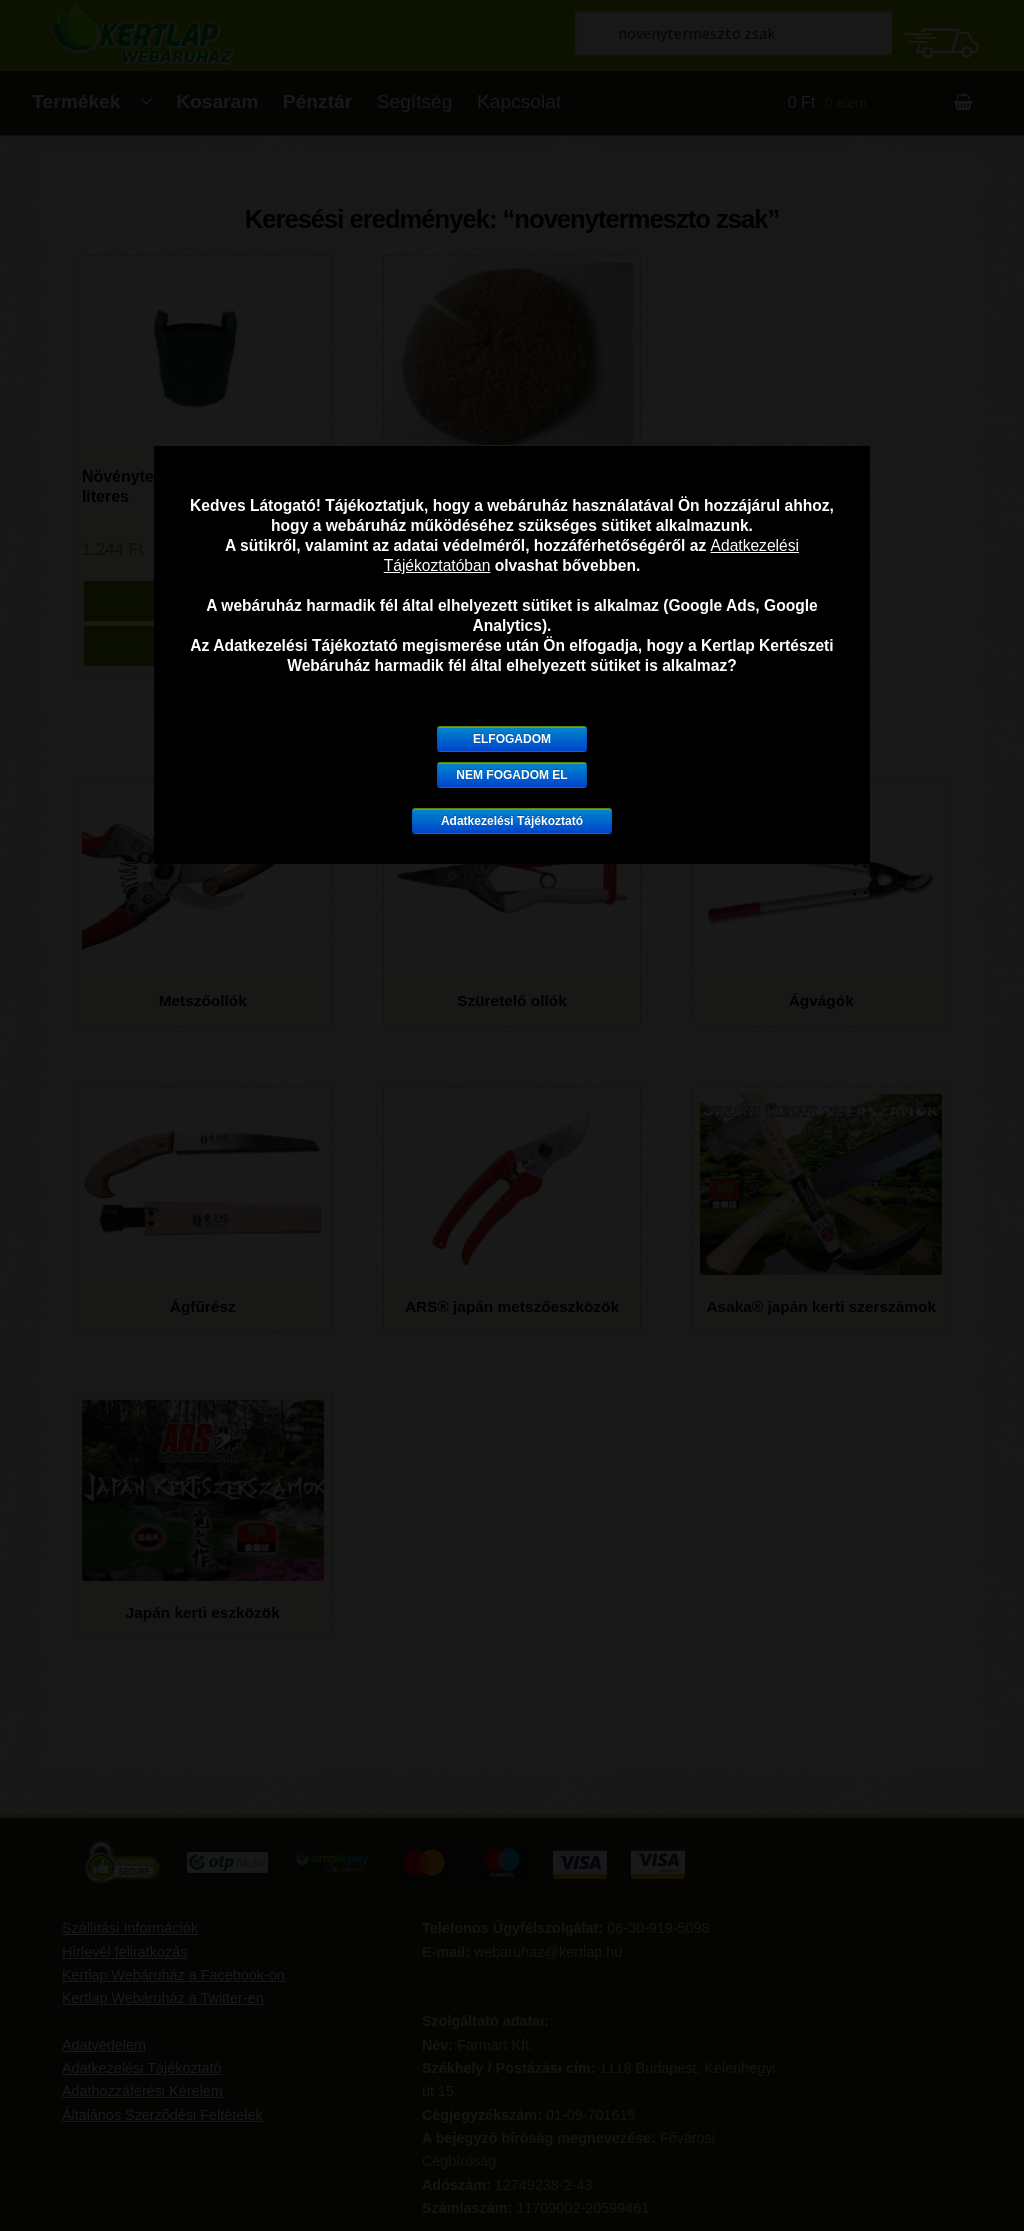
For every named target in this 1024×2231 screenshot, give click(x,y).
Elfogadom (512, 739)
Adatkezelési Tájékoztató (512, 821)
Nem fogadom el (511, 775)
